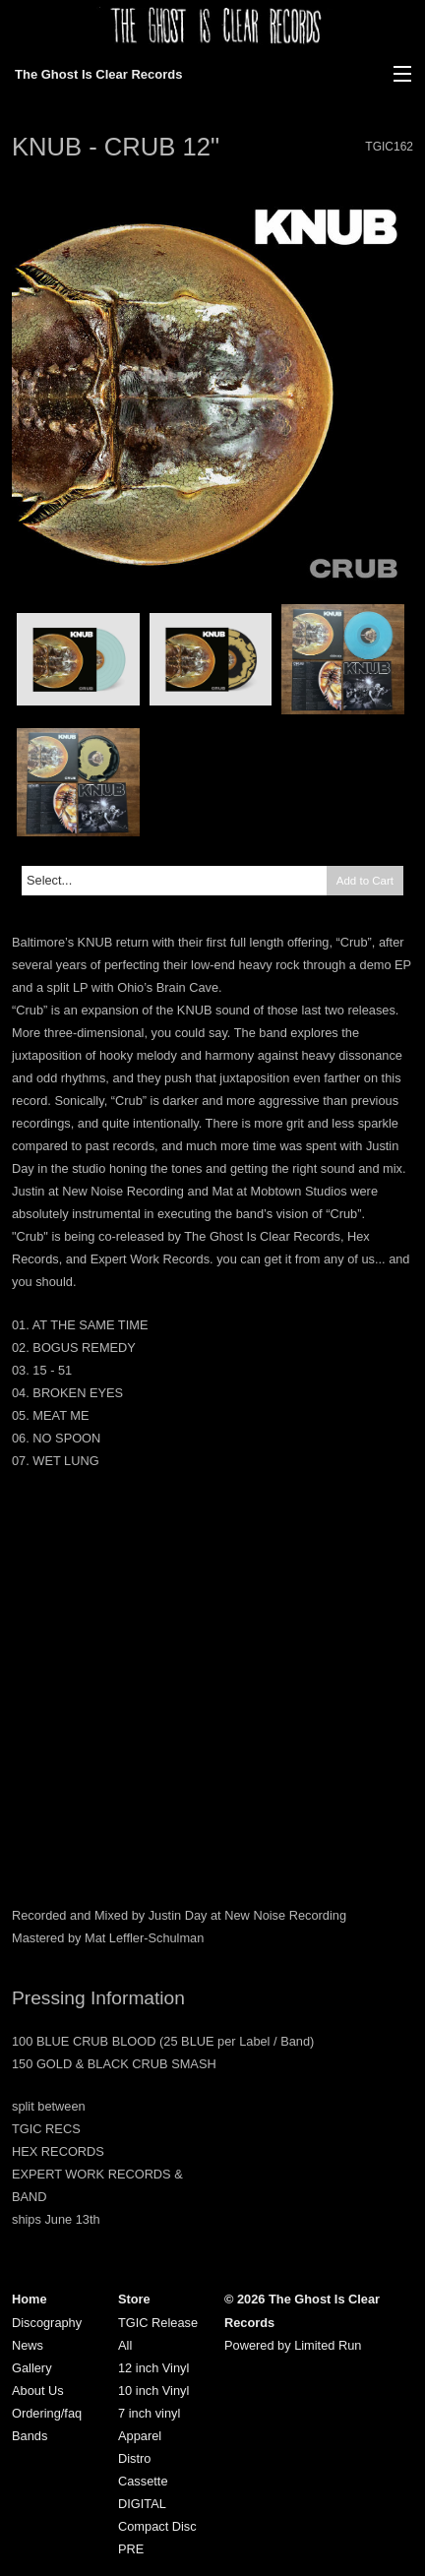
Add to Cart (365, 881)
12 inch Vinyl (153, 2368)
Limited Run (327, 2345)
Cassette (143, 2481)
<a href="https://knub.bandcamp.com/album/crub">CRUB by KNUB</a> (212, 1818)
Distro (134, 2458)
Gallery (32, 2368)
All (125, 2345)
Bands (29, 2435)
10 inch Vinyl (153, 2390)
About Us (38, 2390)
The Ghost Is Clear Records (99, 74)
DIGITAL (142, 2503)
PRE (131, 2549)
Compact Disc (157, 2526)
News (27, 2345)
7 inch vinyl (149, 2413)
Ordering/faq (47, 2413)
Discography (47, 2322)
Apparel (139, 2435)
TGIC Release (158, 2322)
